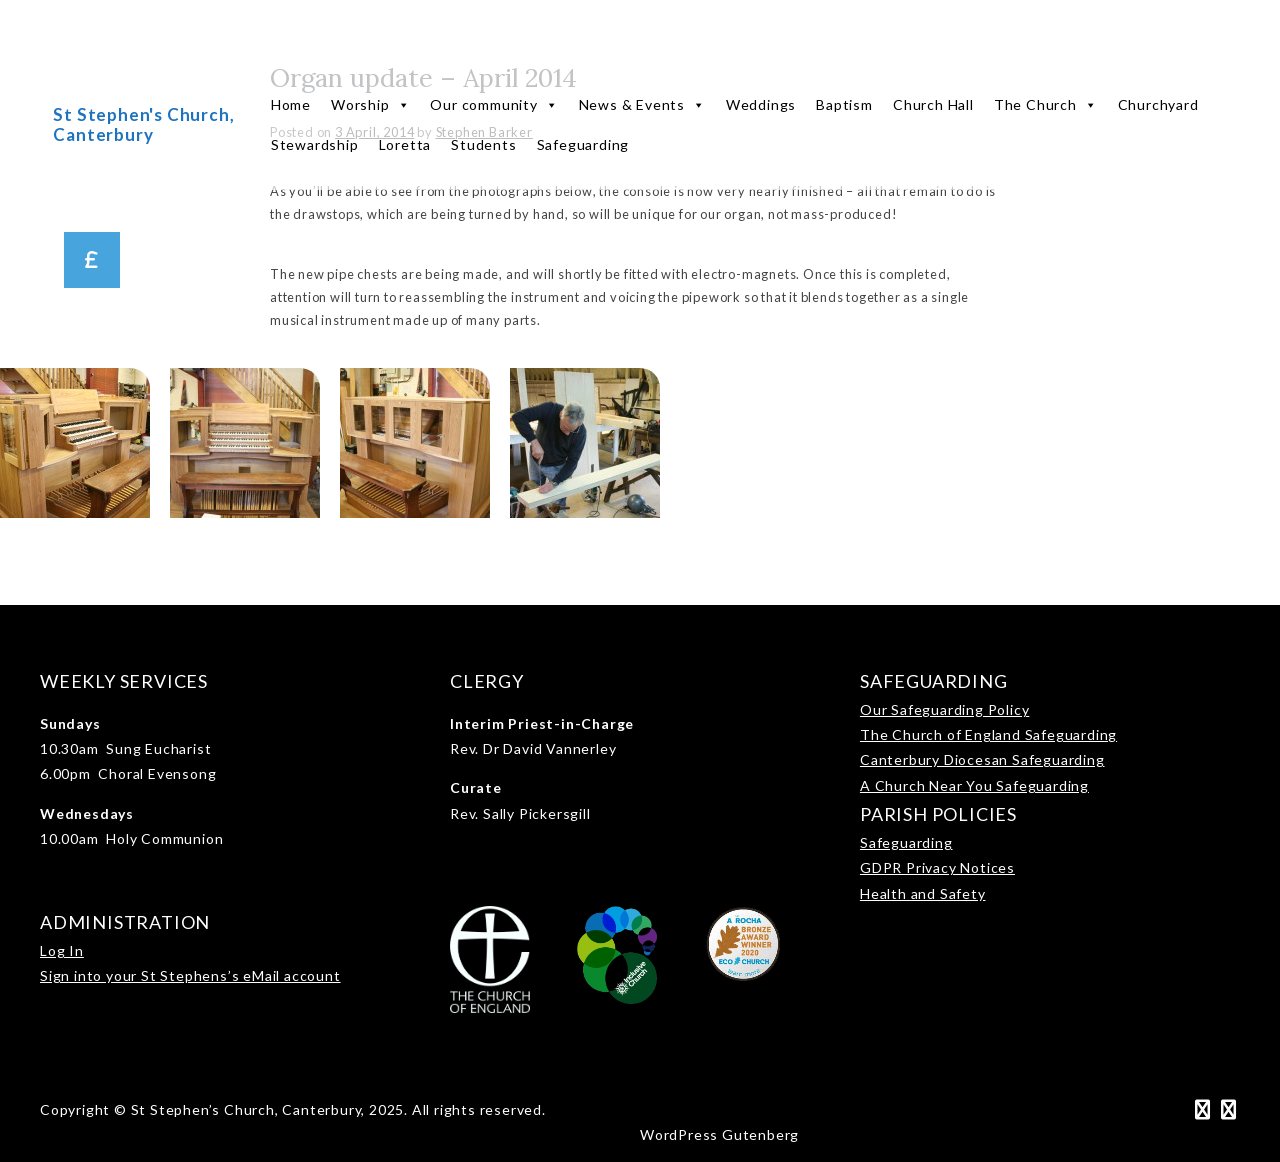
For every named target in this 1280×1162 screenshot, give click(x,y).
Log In (62, 950)
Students (483, 144)
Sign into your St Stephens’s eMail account (190, 975)
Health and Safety (923, 893)
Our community (494, 105)
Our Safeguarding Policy (944, 709)
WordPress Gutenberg (719, 1134)
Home (291, 104)
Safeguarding (583, 144)
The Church (1046, 105)
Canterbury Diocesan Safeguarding (982, 759)
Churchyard (1158, 104)
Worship (370, 105)
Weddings (761, 104)
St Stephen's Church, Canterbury (143, 124)
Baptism (844, 104)
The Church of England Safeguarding (988, 734)
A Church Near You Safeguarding (974, 785)
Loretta (405, 144)
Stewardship (315, 144)
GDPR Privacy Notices (937, 867)
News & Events (642, 105)
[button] (92, 260)
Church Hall (933, 104)
